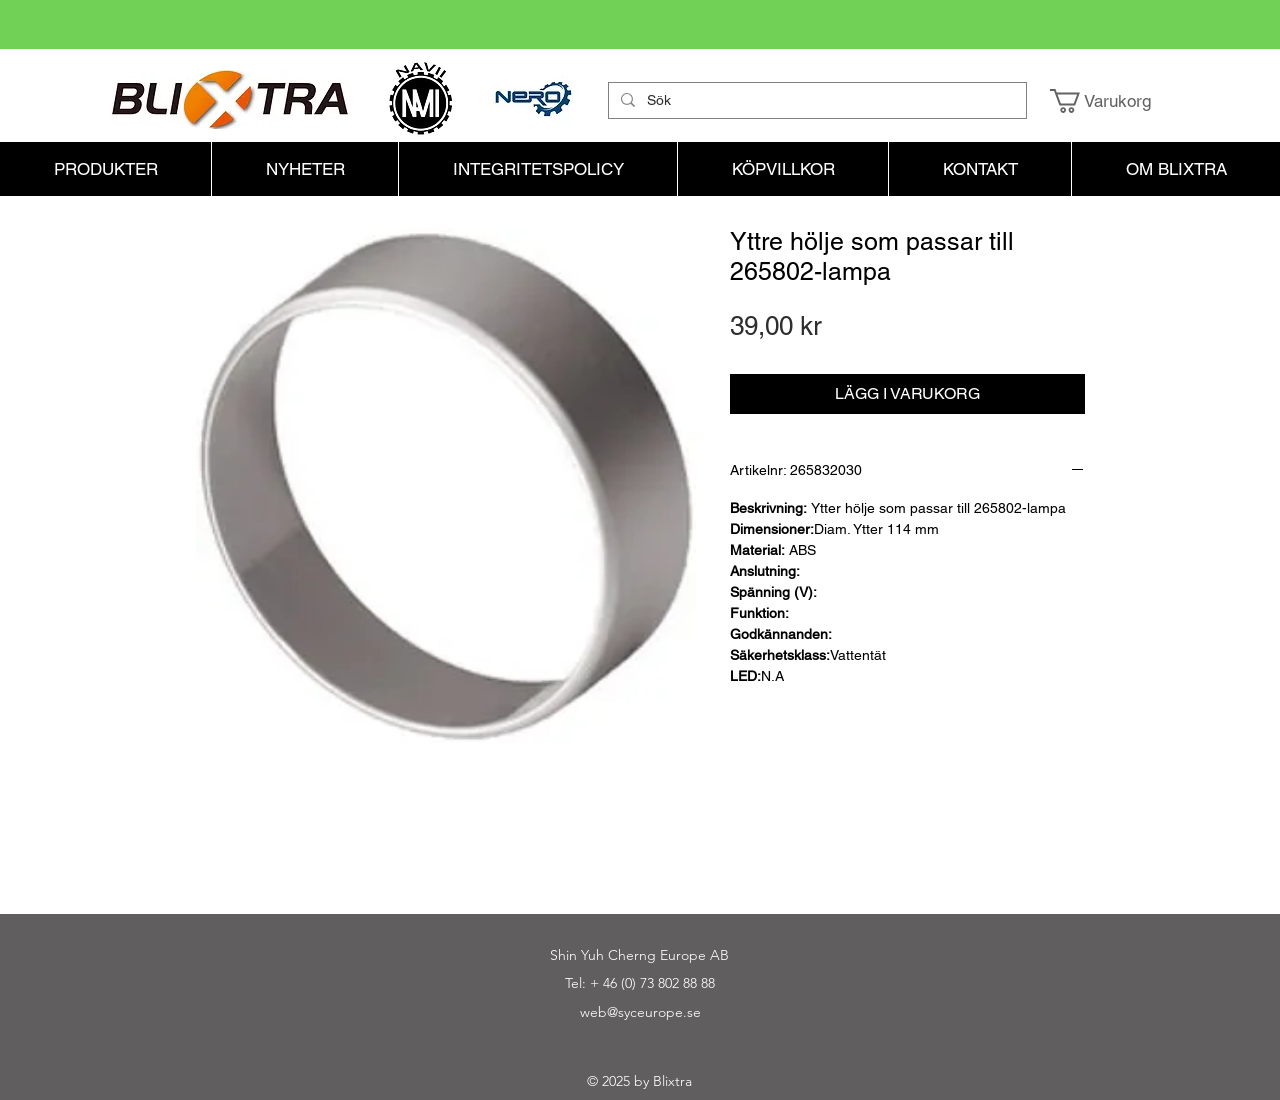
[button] (1114, 101)
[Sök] (815, 101)
